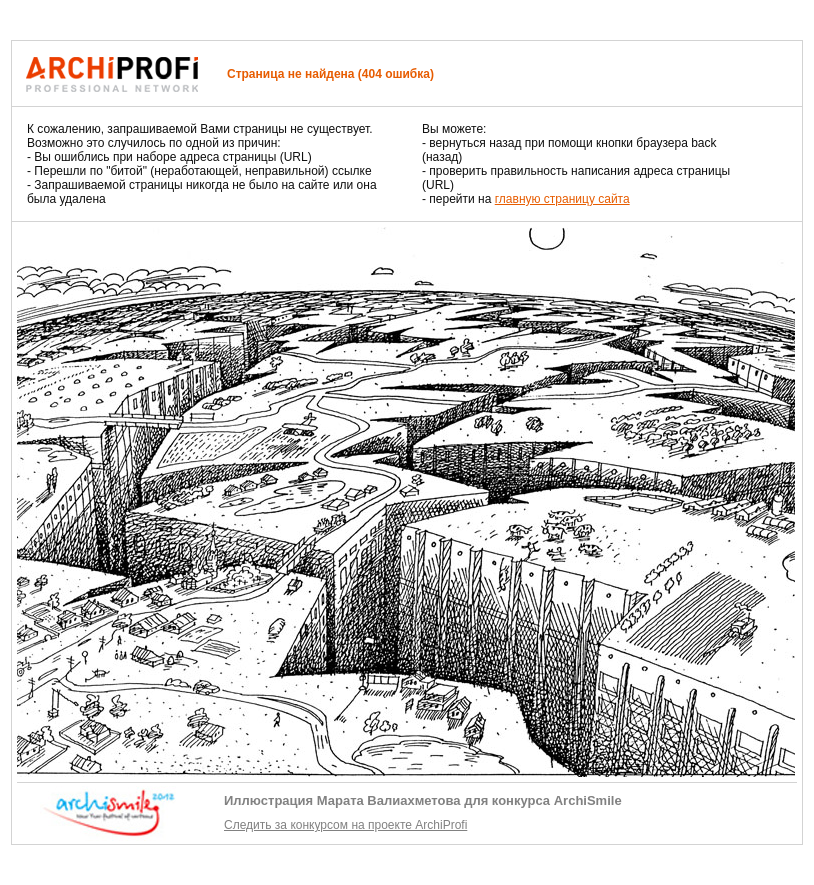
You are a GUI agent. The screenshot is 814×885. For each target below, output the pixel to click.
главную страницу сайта (562, 199)
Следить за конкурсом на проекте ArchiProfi (345, 825)
